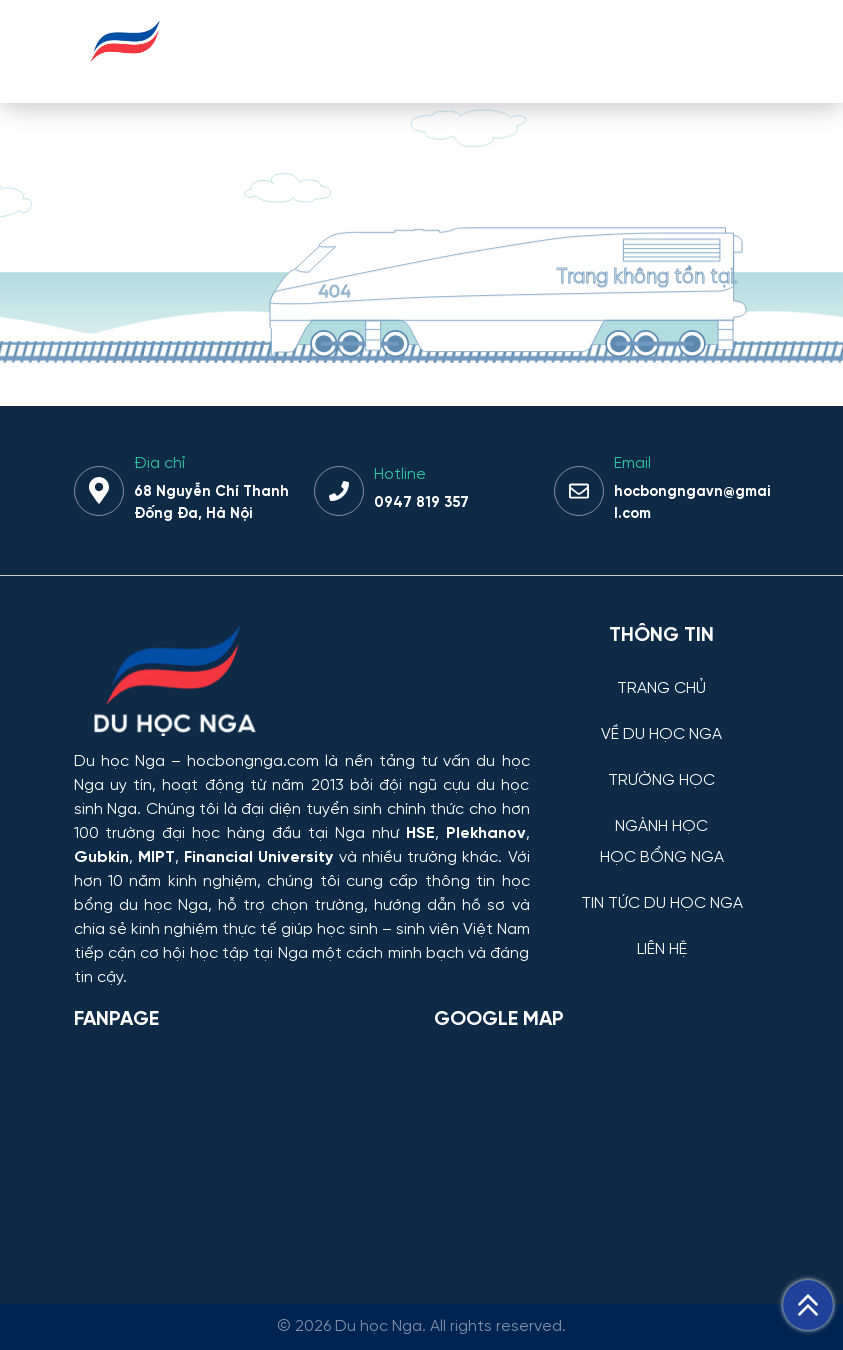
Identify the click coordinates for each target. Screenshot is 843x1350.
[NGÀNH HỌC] (662, 811)
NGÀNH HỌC (661, 827)
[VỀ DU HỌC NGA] (662, 719)
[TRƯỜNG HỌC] (662, 765)
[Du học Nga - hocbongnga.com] (125, 73)
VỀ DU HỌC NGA (661, 735)
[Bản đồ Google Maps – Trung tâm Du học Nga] (584, 1150)
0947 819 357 (421, 503)
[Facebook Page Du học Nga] (242, 1150)
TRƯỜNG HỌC (661, 781)
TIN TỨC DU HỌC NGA (662, 904)
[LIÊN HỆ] (662, 934)
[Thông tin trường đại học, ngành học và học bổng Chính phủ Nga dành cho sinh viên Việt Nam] (302, 683)
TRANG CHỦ (661, 689)
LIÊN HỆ (662, 950)
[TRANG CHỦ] (662, 673)
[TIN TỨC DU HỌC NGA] (662, 888)
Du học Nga (119, 761)
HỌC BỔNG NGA (662, 858)
